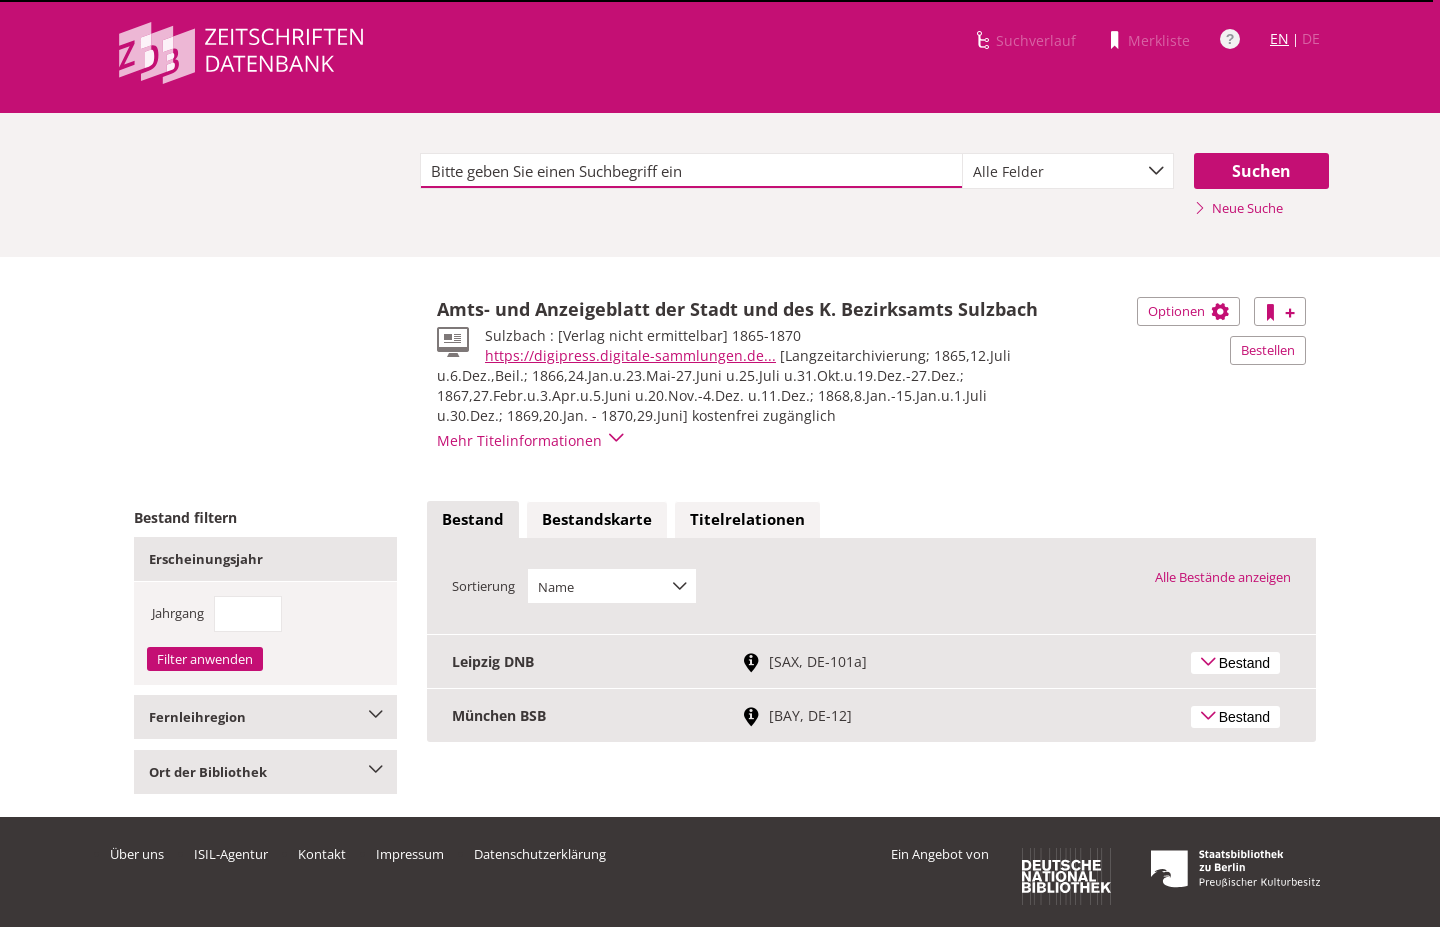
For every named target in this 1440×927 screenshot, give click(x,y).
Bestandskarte (597, 519)
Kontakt (322, 854)
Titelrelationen (747, 519)
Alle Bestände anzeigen (1223, 577)
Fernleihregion (265, 717)
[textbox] (691, 171)
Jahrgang (178, 613)
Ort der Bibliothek (265, 772)
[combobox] (1068, 171)
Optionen (1188, 311)
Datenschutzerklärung (540, 854)
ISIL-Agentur (231, 854)
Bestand (473, 519)
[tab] (473, 520)
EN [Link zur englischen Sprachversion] (1279, 38)
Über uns (137, 854)
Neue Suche (1238, 208)
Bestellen (1268, 350)
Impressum (410, 854)
